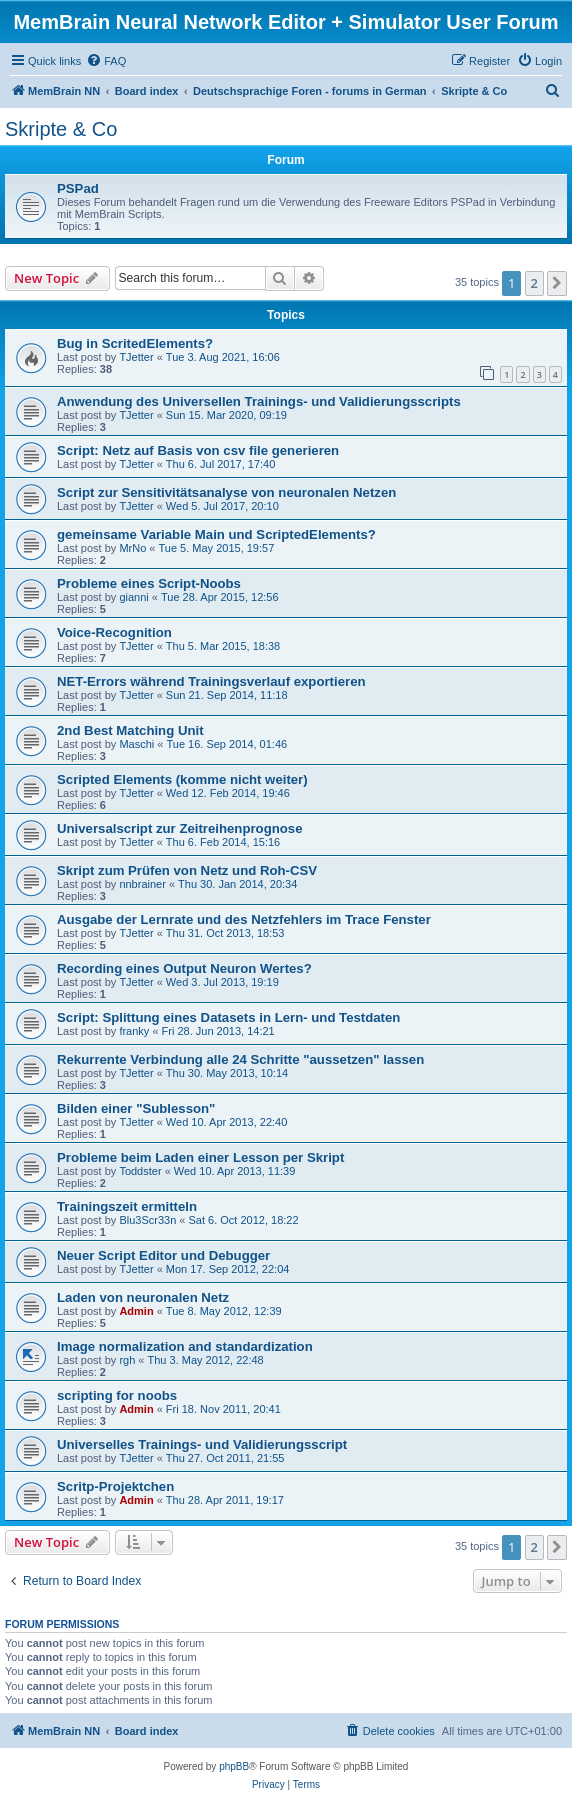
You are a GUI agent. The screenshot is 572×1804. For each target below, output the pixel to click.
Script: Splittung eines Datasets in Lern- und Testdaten (228, 1017)
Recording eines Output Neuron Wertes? (184, 968)
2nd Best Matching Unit (130, 730)
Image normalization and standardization (185, 1346)
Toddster (140, 1171)
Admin (136, 1311)
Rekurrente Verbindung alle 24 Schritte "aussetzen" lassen (240, 1059)
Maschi (136, 744)
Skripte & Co (61, 129)
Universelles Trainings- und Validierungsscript (202, 1444)
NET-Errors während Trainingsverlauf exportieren (211, 681)
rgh (127, 1360)
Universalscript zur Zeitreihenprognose (180, 828)
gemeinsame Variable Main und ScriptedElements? (216, 534)
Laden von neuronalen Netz (143, 1297)
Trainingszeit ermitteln (127, 1206)
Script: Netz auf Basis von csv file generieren (198, 450)
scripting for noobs (117, 1395)
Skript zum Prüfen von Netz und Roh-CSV (187, 870)
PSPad (78, 188)
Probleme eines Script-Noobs (149, 583)
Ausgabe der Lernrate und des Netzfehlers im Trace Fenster (244, 919)
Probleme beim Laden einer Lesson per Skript (200, 1157)
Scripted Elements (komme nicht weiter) (182, 779)
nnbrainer (142, 884)
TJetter (136, 357)
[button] (557, 283)
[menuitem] (106, 61)
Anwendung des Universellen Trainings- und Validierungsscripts (259, 401)
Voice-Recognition (114, 632)
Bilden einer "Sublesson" (136, 1108)
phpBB (234, 1766)
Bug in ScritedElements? (135, 343)
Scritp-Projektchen (115, 1486)
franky (134, 1031)
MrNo (132, 548)
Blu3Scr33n (147, 1220)
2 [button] (534, 283)
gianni (133, 597)
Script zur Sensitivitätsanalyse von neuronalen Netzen (226, 492)
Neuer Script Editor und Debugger (163, 1255)
